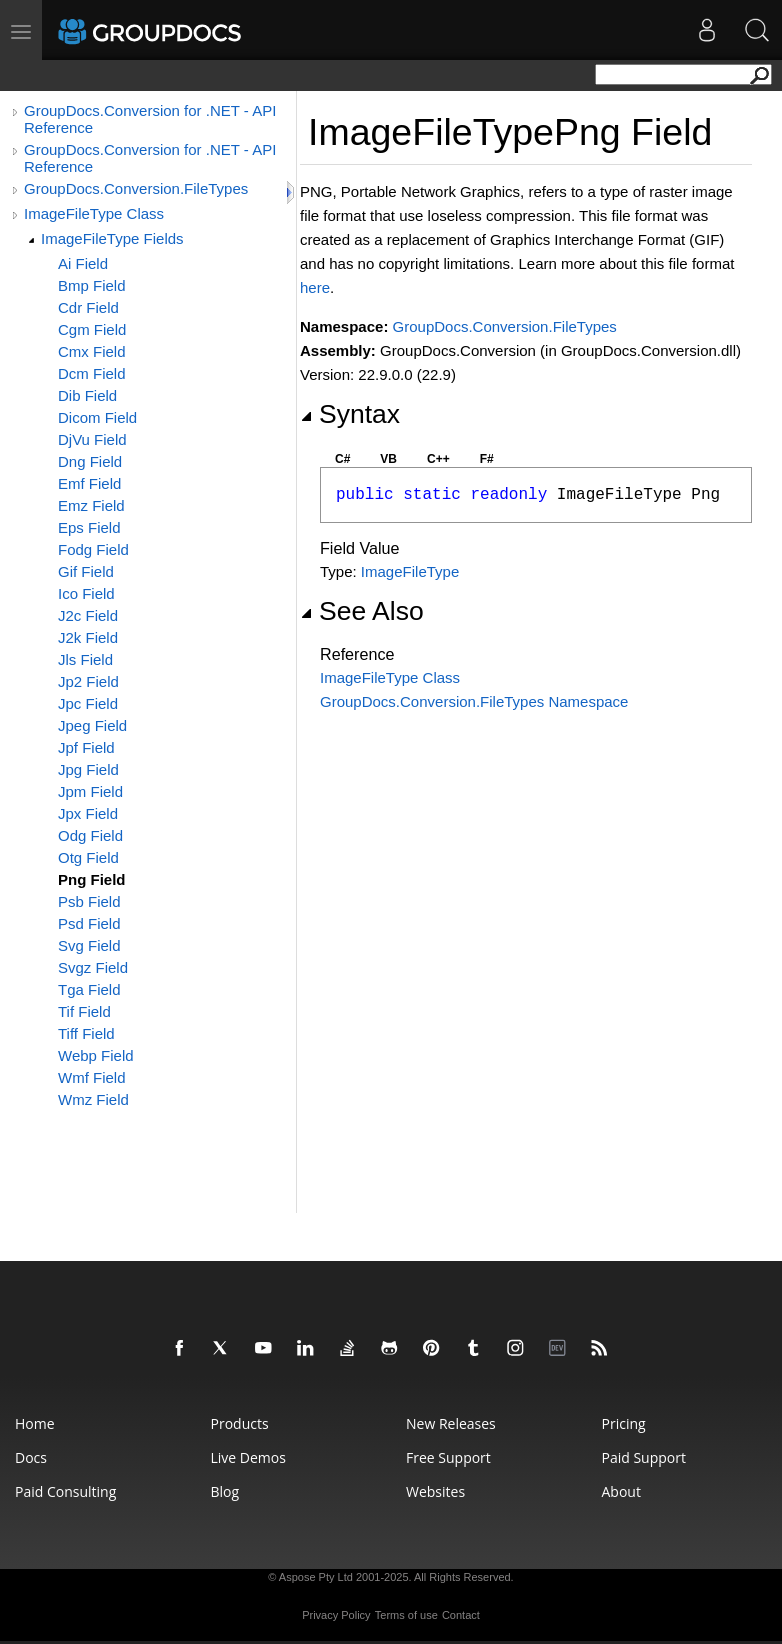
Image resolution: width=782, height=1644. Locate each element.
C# (342, 459)
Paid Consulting (65, 1491)
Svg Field (89, 945)
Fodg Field (93, 549)
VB (388, 459)
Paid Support (644, 1457)
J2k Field (88, 637)
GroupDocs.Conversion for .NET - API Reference (150, 119)
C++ (438, 459)
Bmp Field (92, 285)
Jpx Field (88, 813)
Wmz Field (93, 1099)
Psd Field (89, 923)
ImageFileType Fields (112, 238)
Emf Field (89, 483)
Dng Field (90, 461)
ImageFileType (410, 571)
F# (487, 459)
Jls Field (85, 659)
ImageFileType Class (94, 213)
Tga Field (89, 989)
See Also (362, 611)
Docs (31, 1457)
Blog (225, 1491)
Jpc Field (88, 703)
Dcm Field (92, 373)
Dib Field (87, 395)
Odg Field (90, 835)
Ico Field (86, 593)
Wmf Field (92, 1077)
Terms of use (406, 1615)
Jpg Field (88, 769)
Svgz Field (93, 967)
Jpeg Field (92, 725)
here (315, 287)
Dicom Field (97, 417)
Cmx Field (92, 351)
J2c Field (88, 615)
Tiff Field (86, 1033)
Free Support (448, 1457)
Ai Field (83, 263)
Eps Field (89, 527)
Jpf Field (86, 747)
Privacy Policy (336, 1615)
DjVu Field (92, 439)
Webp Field (96, 1055)
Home (35, 1423)
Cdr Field (88, 307)
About (621, 1491)
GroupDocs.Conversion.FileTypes (136, 188)
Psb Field (89, 901)
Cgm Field (92, 329)
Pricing (624, 1423)
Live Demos (248, 1457)
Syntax (350, 414)
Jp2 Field (88, 681)
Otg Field (88, 857)
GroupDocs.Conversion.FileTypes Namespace (474, 701)
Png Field (92, 879)
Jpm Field (90, 791)
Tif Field (84, 1011)
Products (240, 1423)
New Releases (451, 1423)
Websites (435, 1491)
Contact (461, 1615)
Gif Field (86, 571)
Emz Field (91, 505)
